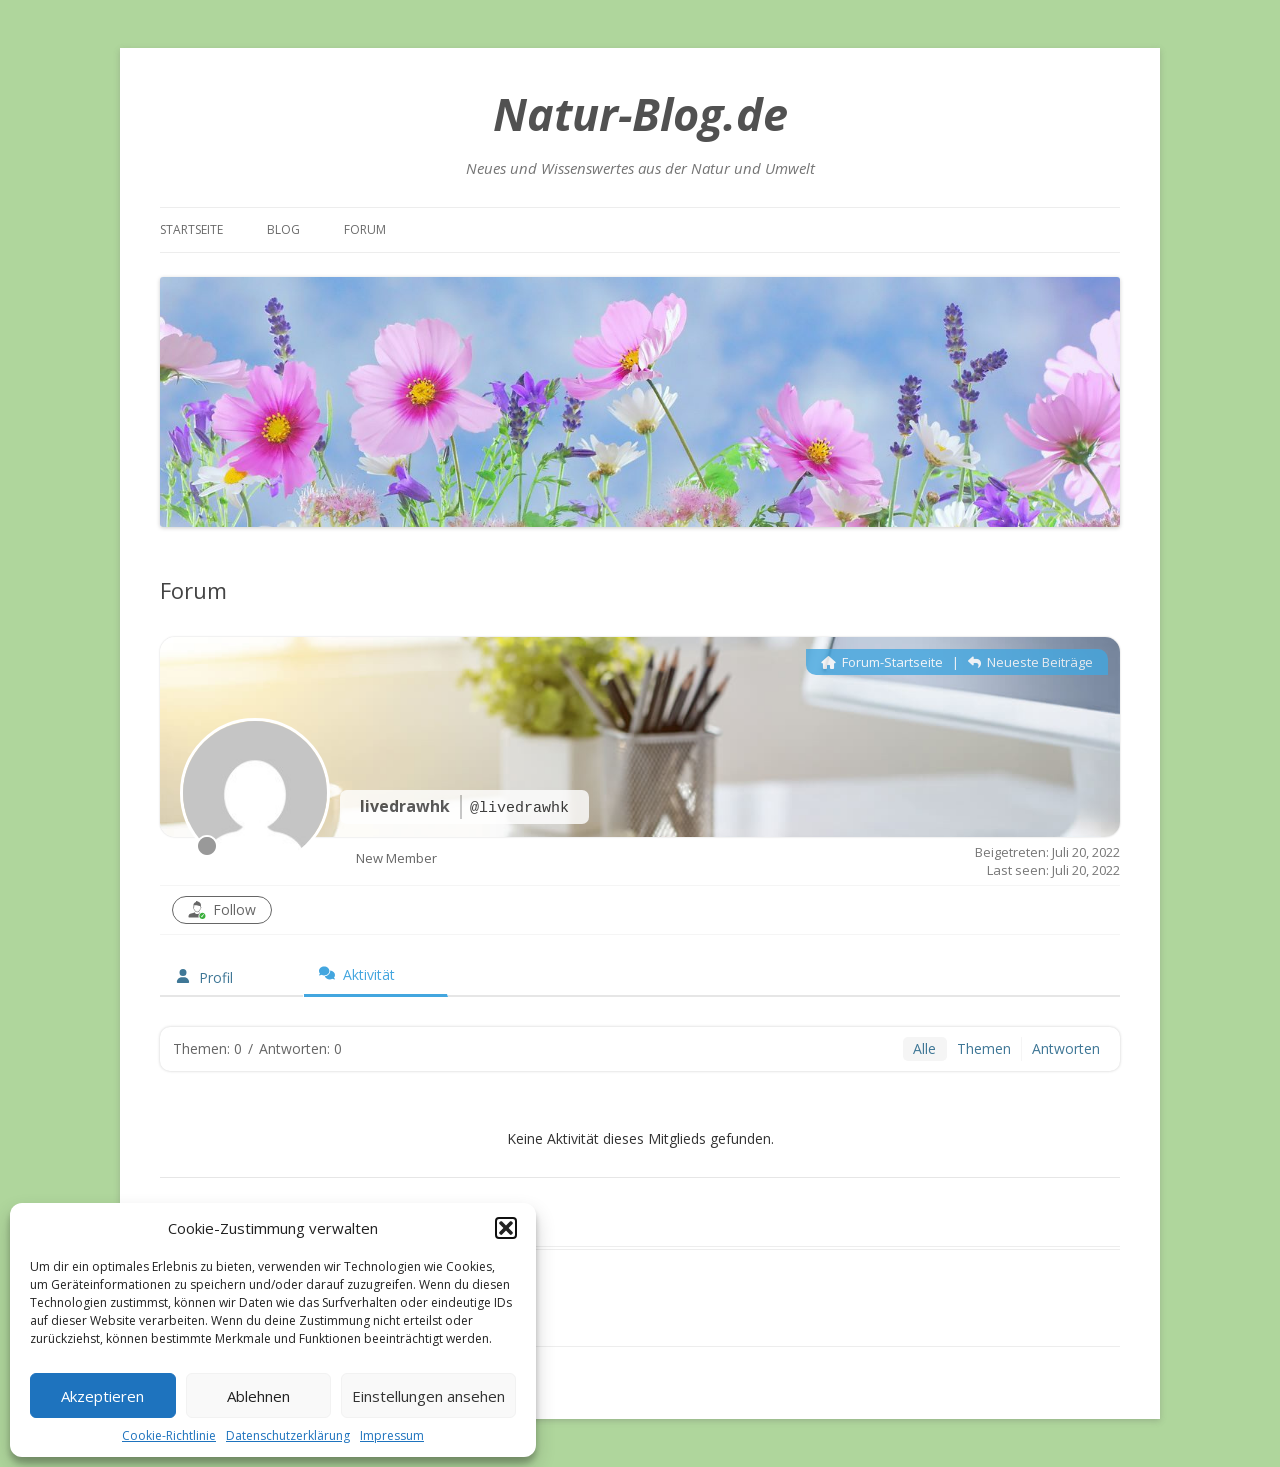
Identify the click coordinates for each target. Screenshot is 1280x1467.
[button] (506, 1228)
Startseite (191, 229)
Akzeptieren (102, 1396)
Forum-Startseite (882, 662)
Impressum (392, 1435)
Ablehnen (258, 1396)
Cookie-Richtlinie (169, 1435)
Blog (283, 229)
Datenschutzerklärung (288, 1435)
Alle (924, 1048)
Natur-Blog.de (640, 113)
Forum (365, 229)
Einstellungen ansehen (428, 1396)
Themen (984, 1048)
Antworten (1066, 1048)
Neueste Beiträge (1030, 662)
